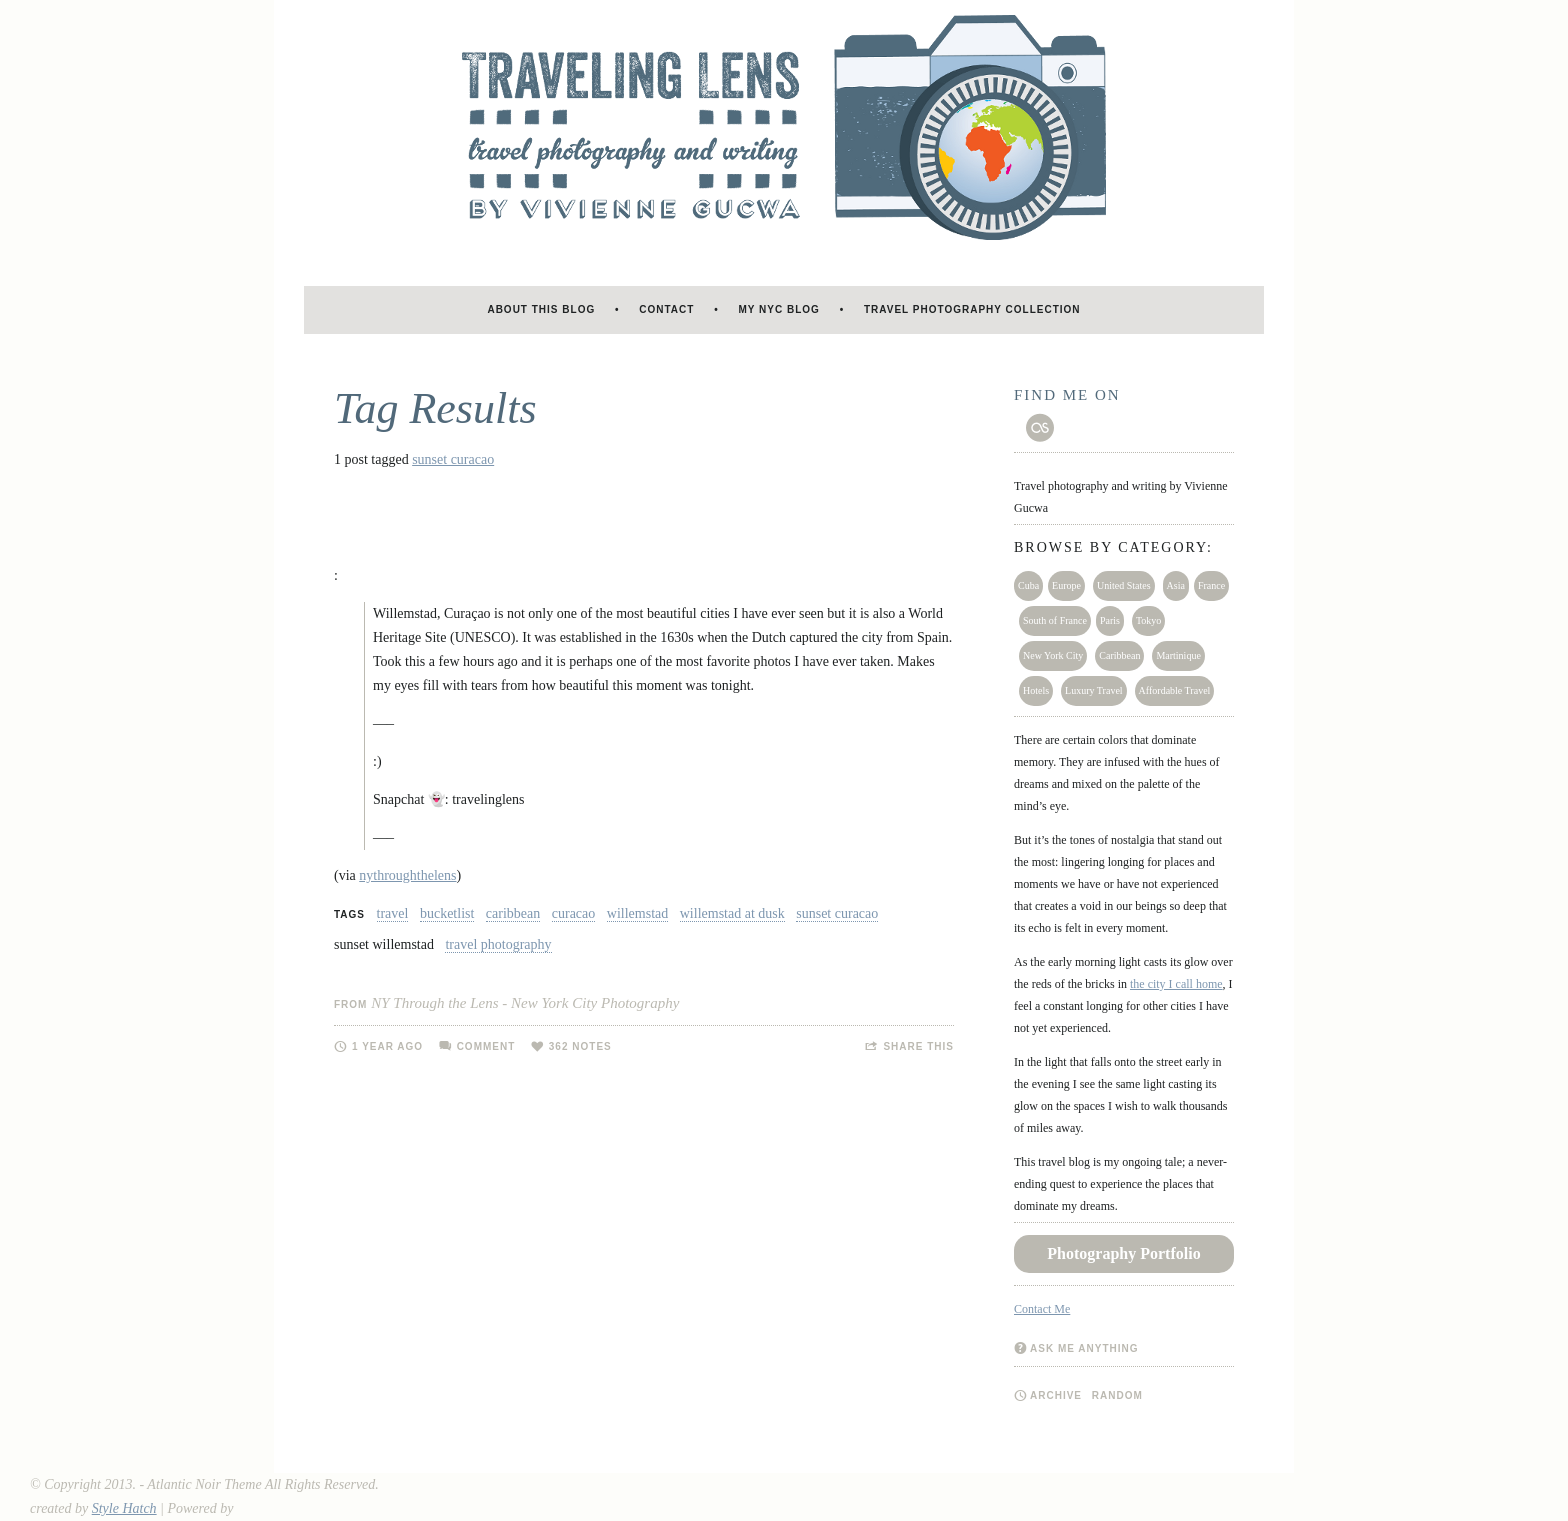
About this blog (541, 309)
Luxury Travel (1094, 690)
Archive (1056, 1395)
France (1211, 585)
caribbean (513, 913)
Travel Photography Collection (972, 309)
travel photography (498, 944)
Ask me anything (1084, 1348)
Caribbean (1119, 655)
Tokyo (1148, 620)
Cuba (1028, 585)
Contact (666, 309)
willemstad (637, 913)
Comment (486, 1046)
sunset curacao (453, 459)
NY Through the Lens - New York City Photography (525, 1003)
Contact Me (1042, 1309)
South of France (1055, 620)
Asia (1176, 585)
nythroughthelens (407, 875)
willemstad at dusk (732, 913)
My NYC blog (779, 309)
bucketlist (447, 913)
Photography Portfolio (1123, 1253)
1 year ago (387, 1046)
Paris (1110, 620)
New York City (1053, 655)
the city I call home (1176, 984)
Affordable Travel (1175, 690)
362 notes (580, 1046)
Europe (1066, 585)
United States (1124, 585)
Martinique (1178, 655)
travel (393, 913)
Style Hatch (124, 1508)
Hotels (1036, 690)
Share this (918, 1046)
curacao (574, 913)
